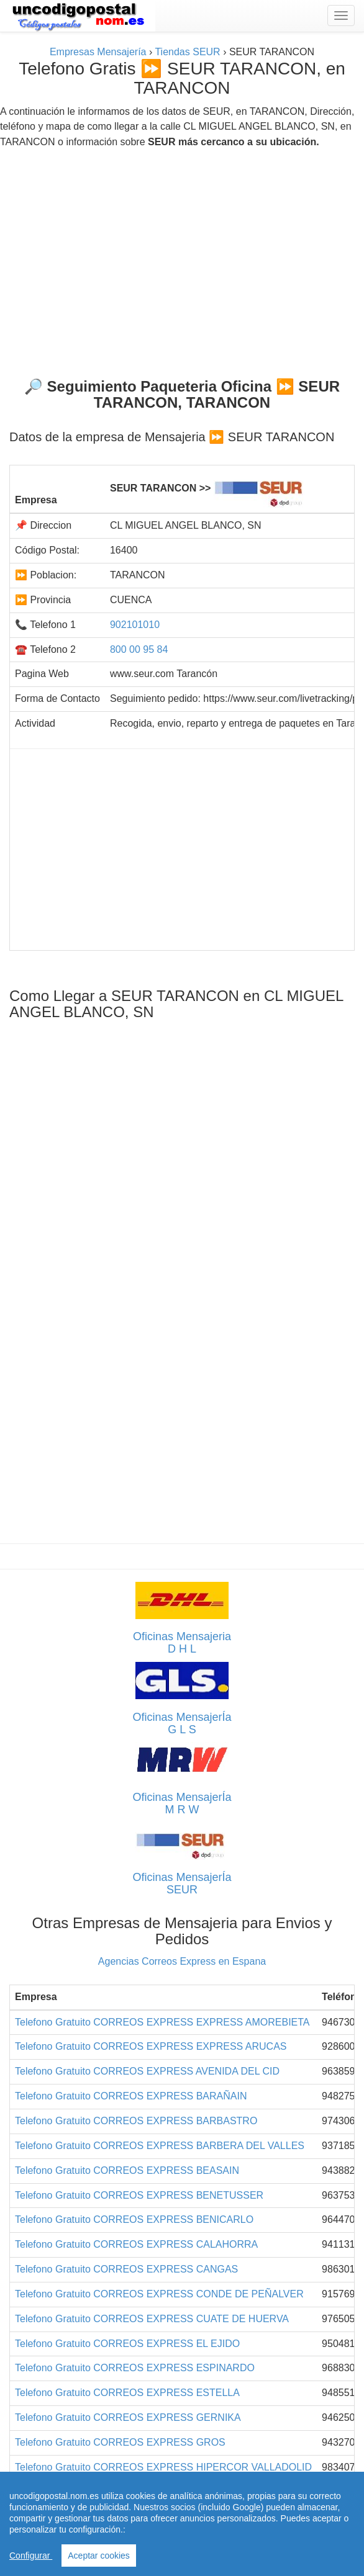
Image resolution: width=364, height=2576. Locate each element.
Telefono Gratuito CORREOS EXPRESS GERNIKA (128, 2417)
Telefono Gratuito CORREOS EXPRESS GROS (120, 2442)
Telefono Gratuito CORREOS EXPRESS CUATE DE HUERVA (152, 2318)
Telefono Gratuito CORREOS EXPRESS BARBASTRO (136, 2121)
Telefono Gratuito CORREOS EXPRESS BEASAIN (127, 2170)
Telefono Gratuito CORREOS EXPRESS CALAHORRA (136, 2244)
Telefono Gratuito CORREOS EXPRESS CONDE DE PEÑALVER (159, 2294)
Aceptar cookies (99, 2555)
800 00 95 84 (139, 649)
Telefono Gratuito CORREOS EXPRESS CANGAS (126, 2269)
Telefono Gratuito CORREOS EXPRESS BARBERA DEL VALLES (159, 2145)
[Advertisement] (182, 258)
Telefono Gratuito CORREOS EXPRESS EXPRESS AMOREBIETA (162, 2022)
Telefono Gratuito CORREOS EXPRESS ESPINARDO (135, 2368)
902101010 (135, 624)
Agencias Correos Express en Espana (182, 1961)
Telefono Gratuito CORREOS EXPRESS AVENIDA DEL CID (147, 2071)
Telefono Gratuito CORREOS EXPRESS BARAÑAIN (131, 2096)
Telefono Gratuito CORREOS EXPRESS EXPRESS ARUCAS (151, 2046)
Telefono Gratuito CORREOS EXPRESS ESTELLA (127, 2392)
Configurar (30, 2555)
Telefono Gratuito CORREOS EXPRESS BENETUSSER (139, 2195)
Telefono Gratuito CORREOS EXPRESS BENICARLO (134, 2219)
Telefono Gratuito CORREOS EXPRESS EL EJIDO (127, 2343)
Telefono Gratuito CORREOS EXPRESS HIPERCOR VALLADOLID (163, 2467)
